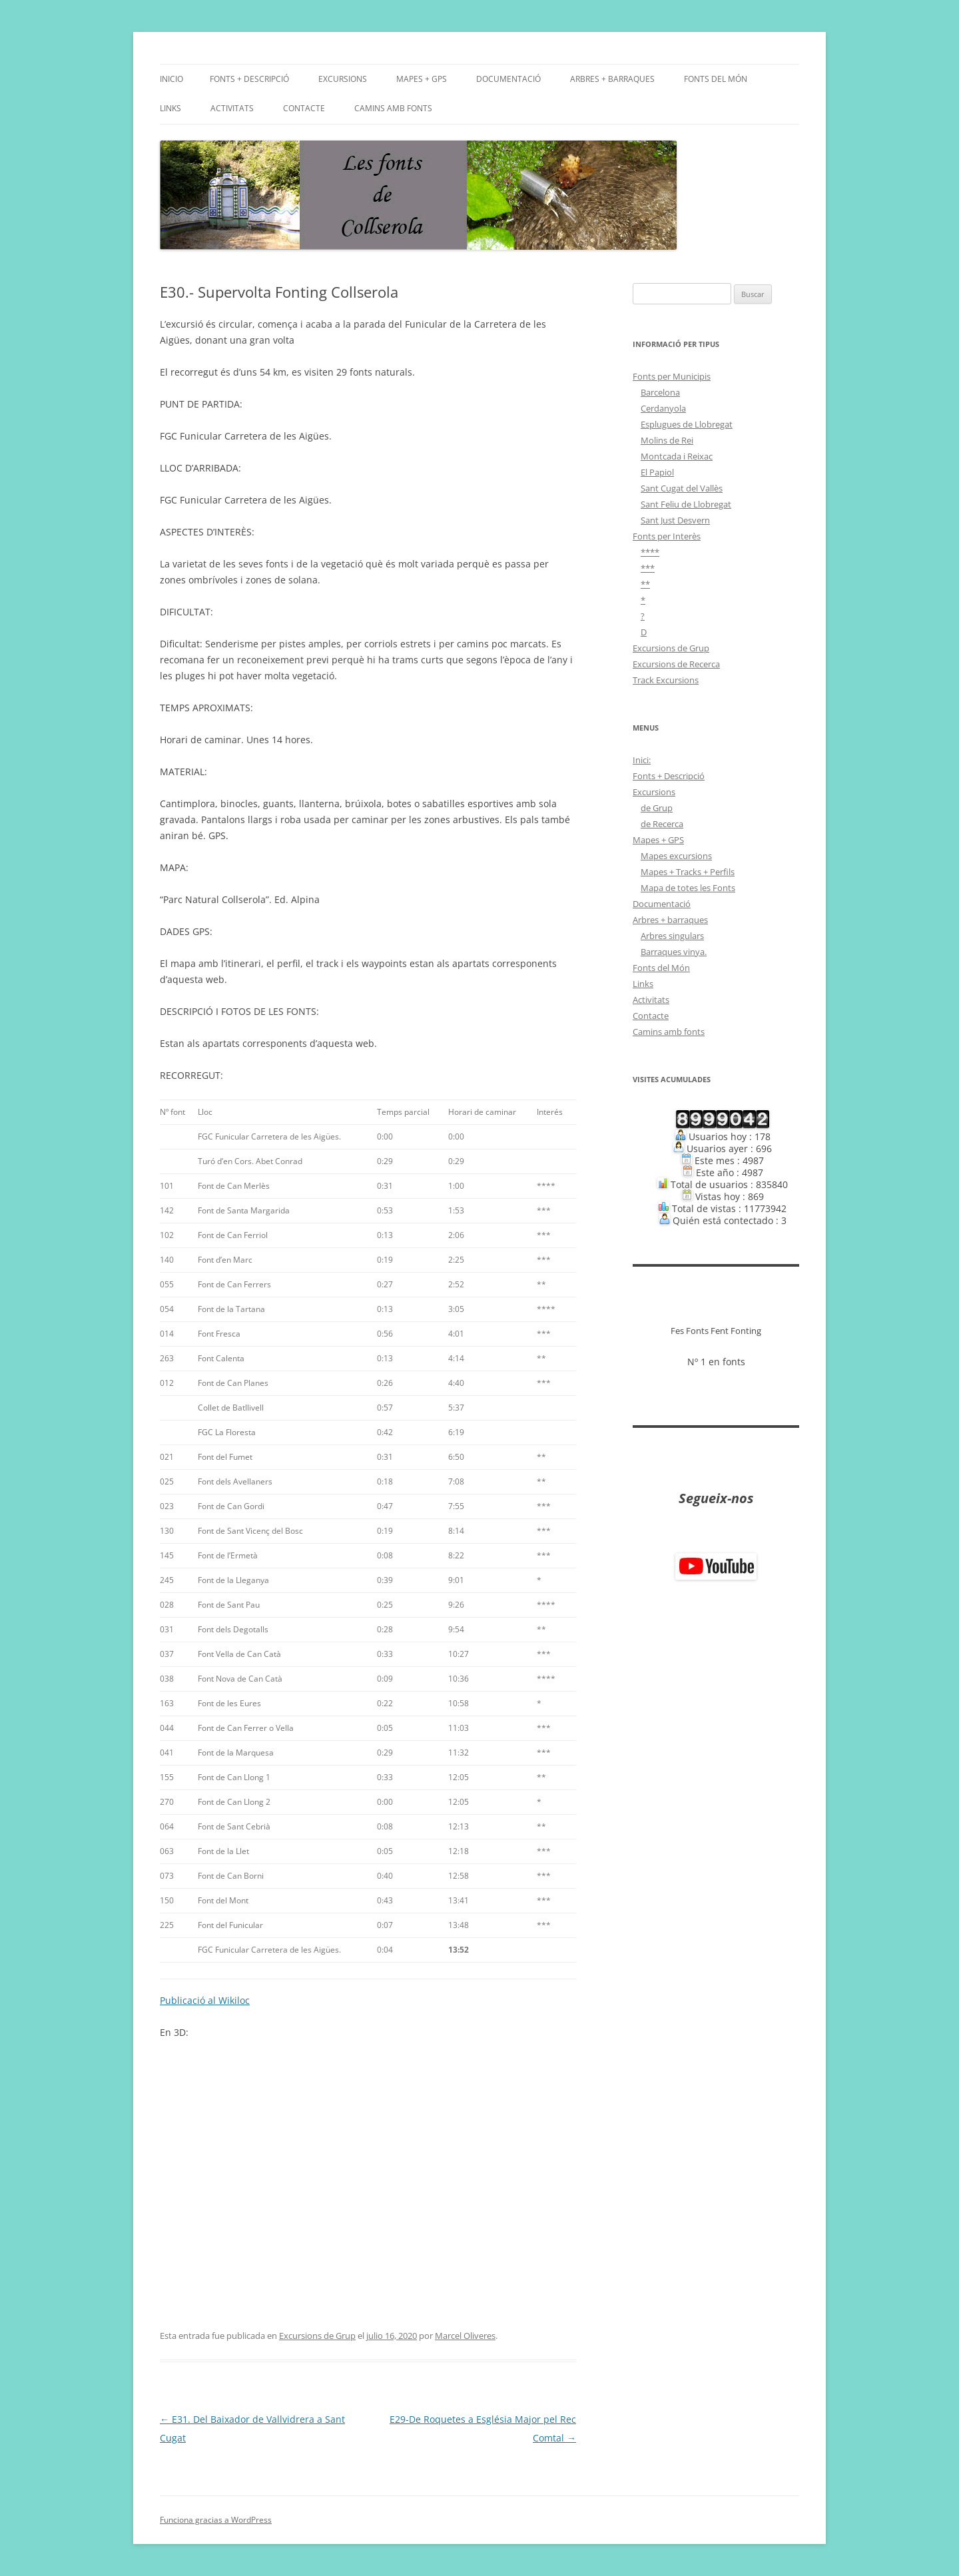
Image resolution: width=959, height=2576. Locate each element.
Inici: (642, 760)
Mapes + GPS (421, 79)
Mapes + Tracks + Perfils (688, 872)
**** (650, 552)
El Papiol (657, 472)
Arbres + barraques (612, 79)
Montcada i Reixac (677, 456)
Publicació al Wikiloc (205, 2000)
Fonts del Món (715, 79)
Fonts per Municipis (672, 376)
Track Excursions (666, 680)
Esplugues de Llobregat (687, 424)
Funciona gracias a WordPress (216, 2519)
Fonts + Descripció (249, 79)
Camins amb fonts (393, 108)
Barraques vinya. (674, 952)
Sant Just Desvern (675, 520)
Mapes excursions (676, 856)
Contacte (304, 108)
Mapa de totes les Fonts (688, 888)
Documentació (508, 79)
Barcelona (660, 392)
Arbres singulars (672, 936)
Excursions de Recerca (676, 664)
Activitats (232, 108)
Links (170, 108)
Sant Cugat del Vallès (682, 488)
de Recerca (662, 824)
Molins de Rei (667, 440)
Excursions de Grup (317, 2336)
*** (648, 568)
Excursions (342, 79)
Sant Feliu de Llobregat (686, 504)
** (645, 584)
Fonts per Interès (667, 536)
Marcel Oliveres (465, 2336)
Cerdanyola (663, 408)
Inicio (171, 79)
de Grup (657, 808)
